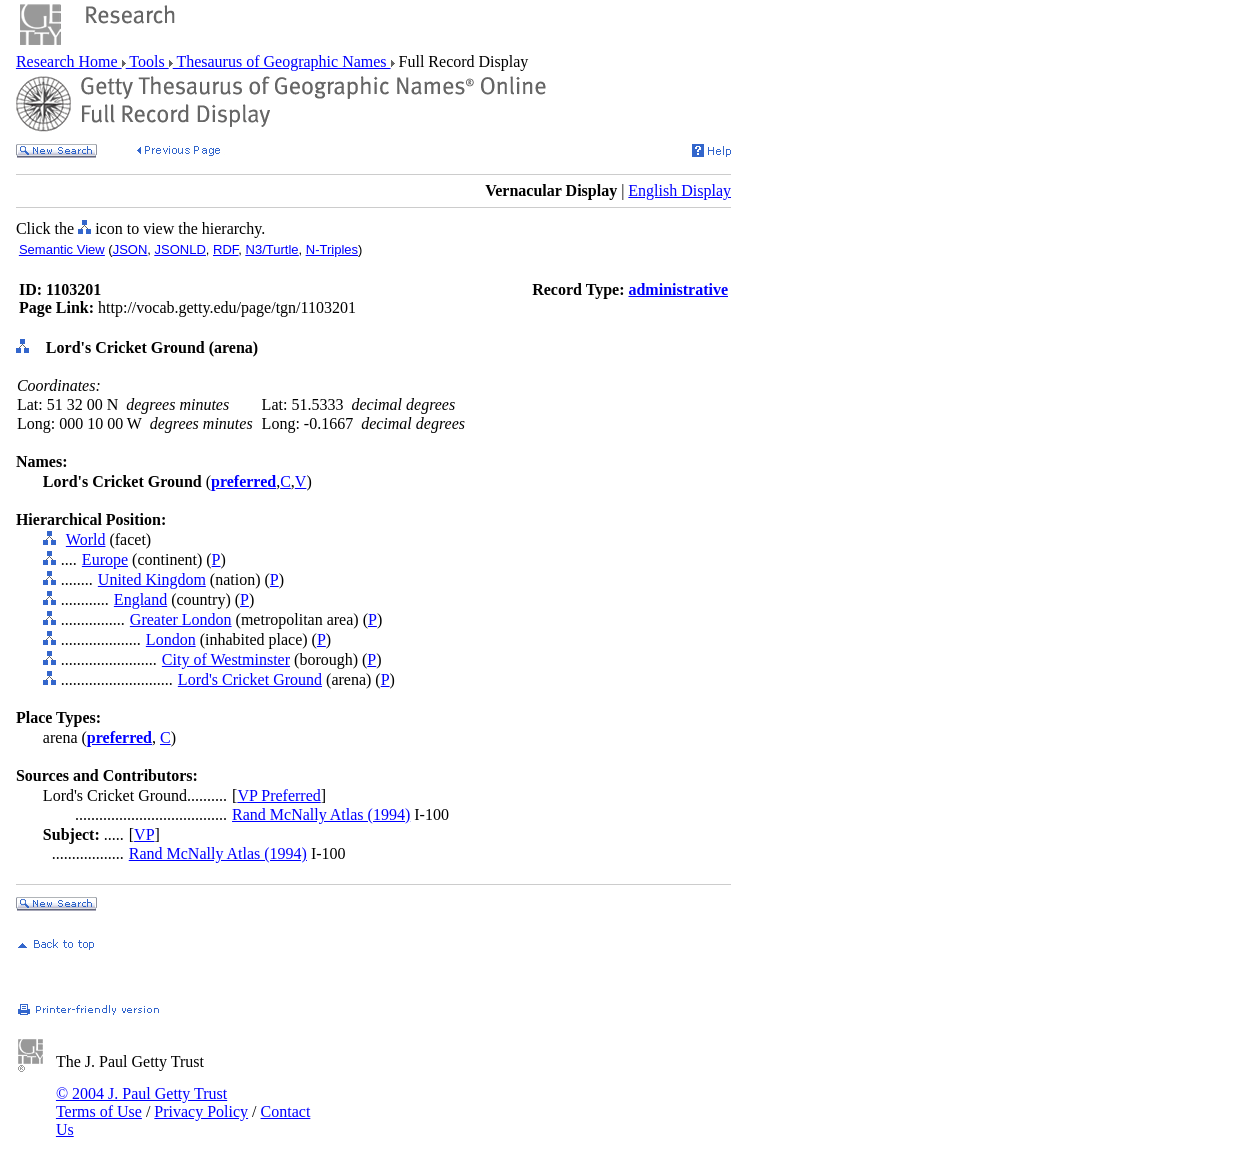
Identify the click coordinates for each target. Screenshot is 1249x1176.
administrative (678, 289)
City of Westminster (226, 659)
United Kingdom (152, 579)
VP (144, 834)
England (140, 599)
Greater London (181, 619)
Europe (105, 559)
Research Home (69, 61)
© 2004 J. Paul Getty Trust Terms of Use (141, 1102)
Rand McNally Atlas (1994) (321, 814)
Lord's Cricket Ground (250, 679)
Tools (147, 61)
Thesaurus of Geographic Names (282, 61)
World (86, 539)
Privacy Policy (201, 1111)
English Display (679, 190)
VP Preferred (278, 795)
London (171, 639)
